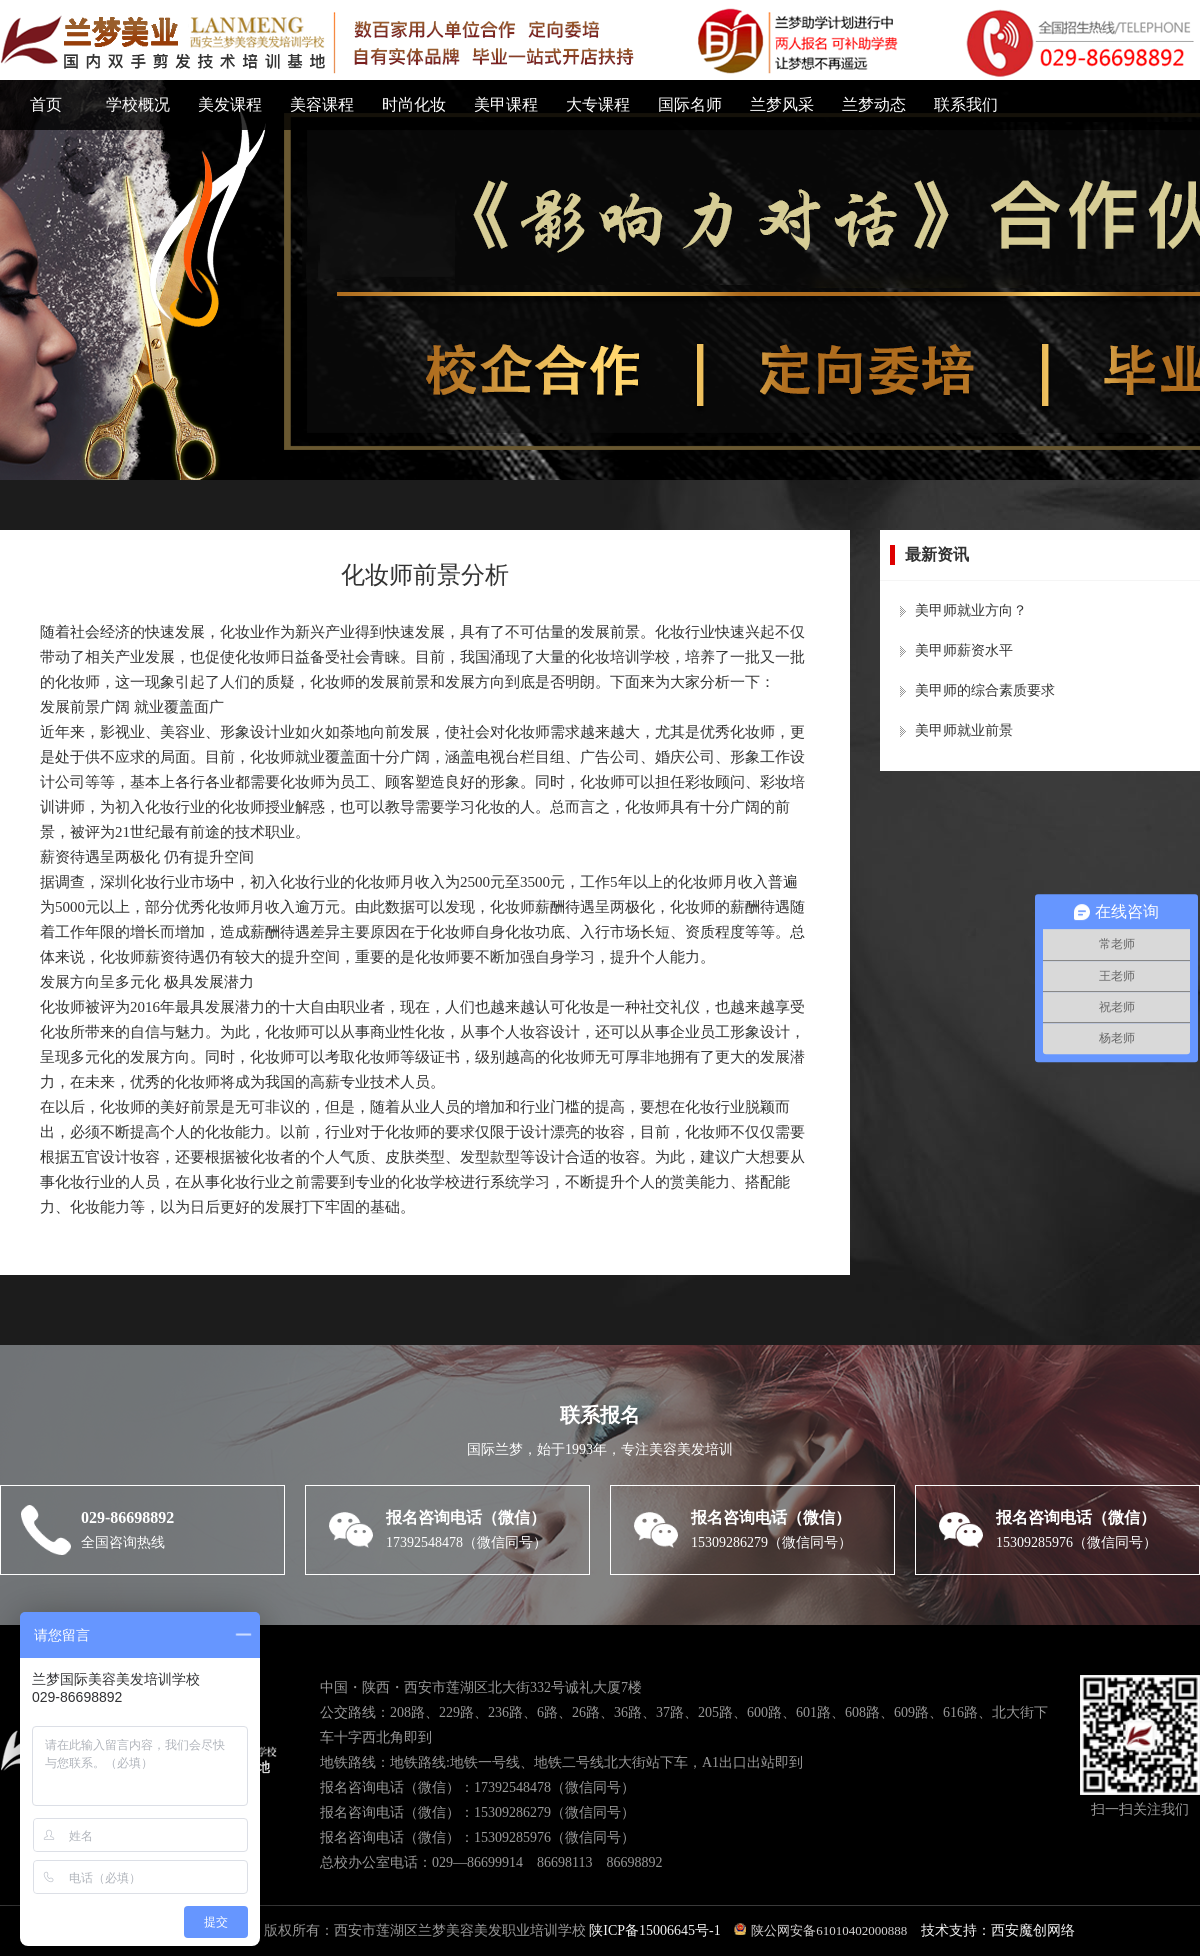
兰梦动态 (874, 104)
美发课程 (230, 104)
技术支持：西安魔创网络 (998, 1930)
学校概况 (138, 104)
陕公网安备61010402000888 (820, 1930)
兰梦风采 (782, 104)
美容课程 (322, 104)
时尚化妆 (414, 104)
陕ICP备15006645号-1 (656, 1930)
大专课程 (598, 104)
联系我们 (966, 104)
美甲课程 (506, 104)
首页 (46, 104)
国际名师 (690, 104)
